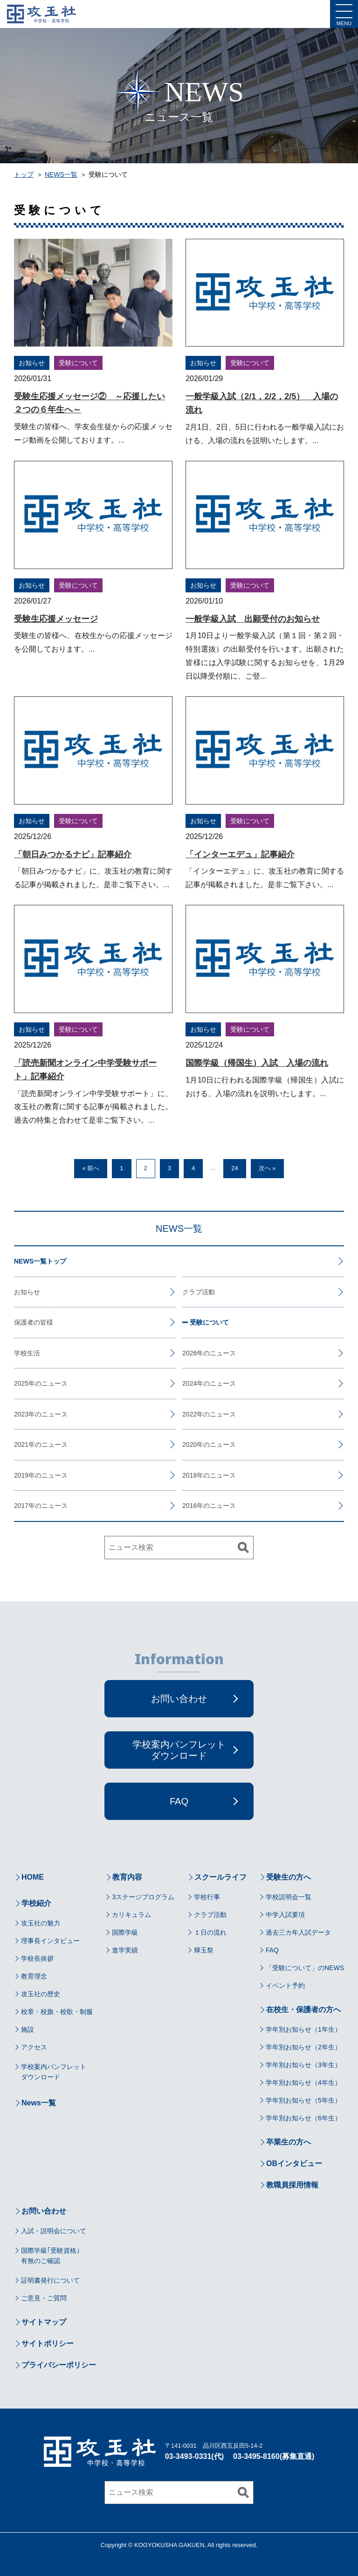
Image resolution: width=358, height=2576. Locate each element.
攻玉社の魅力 (40, 1923)
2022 (189, 1414)
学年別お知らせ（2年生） (303, 2047)
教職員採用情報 (292, 2185)
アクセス (34, 2047)
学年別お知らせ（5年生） (303, 2100)
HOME (32, 1877)
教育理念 (34, 1976)
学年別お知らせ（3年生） (303, 2065)
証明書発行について (50, 2280)
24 (234, 1168)
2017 (21, 1505)
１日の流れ (210, 1932)
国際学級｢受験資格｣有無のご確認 (50, 2255)
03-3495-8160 (256, 2456)
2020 (189, 1444)
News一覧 (38, 2103)
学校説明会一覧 (288, 1897)
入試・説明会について (53, 2231)
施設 (27, 2029)
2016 (189, 1505)
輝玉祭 (203, 1950)
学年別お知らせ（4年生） (303, 2082)
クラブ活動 (198, 1292)
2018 (189, 1475)
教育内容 (127, 1877)
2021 (21, 1444)
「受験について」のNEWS (305, 1968)
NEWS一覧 (61, 174)
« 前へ (90, 1168)
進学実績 (125, 1950)
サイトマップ (43, 2322)
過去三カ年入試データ (298, 1932)
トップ (24, 174)
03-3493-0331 (188, 2456)
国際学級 (125, 1932)
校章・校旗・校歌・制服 (57, 2011)
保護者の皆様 (33, 1322)
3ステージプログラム (143, 1897)
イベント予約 (285, 1985)
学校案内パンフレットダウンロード (53, 2072)
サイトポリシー (47, 2343)
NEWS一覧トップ (40, 1261)
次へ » (267, 1168)
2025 (21, 1383)
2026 (189, 1353)
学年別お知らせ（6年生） (303, 2118)
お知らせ (32, 363)
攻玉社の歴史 (40, 1994)
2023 (21, 1414)
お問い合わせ (43, 2211)
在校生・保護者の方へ (303, 2010)
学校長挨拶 (37, 1958)
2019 (21, 1475)
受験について (78, 363)
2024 (189, 1383)
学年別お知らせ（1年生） (303, 2029)
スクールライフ (220, 1877)
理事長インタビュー (50, 1940)
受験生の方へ (288, 1877)
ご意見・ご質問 (44, 2298)
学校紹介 (36, 1903)
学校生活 (27, 1353)
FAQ (272, 1950)
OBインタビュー (294, 2163)
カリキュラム (131, 1914)
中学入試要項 (285, 1914)
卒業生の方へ (288, 2142)
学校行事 (207, 1897)
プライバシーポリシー (58, 2365)
